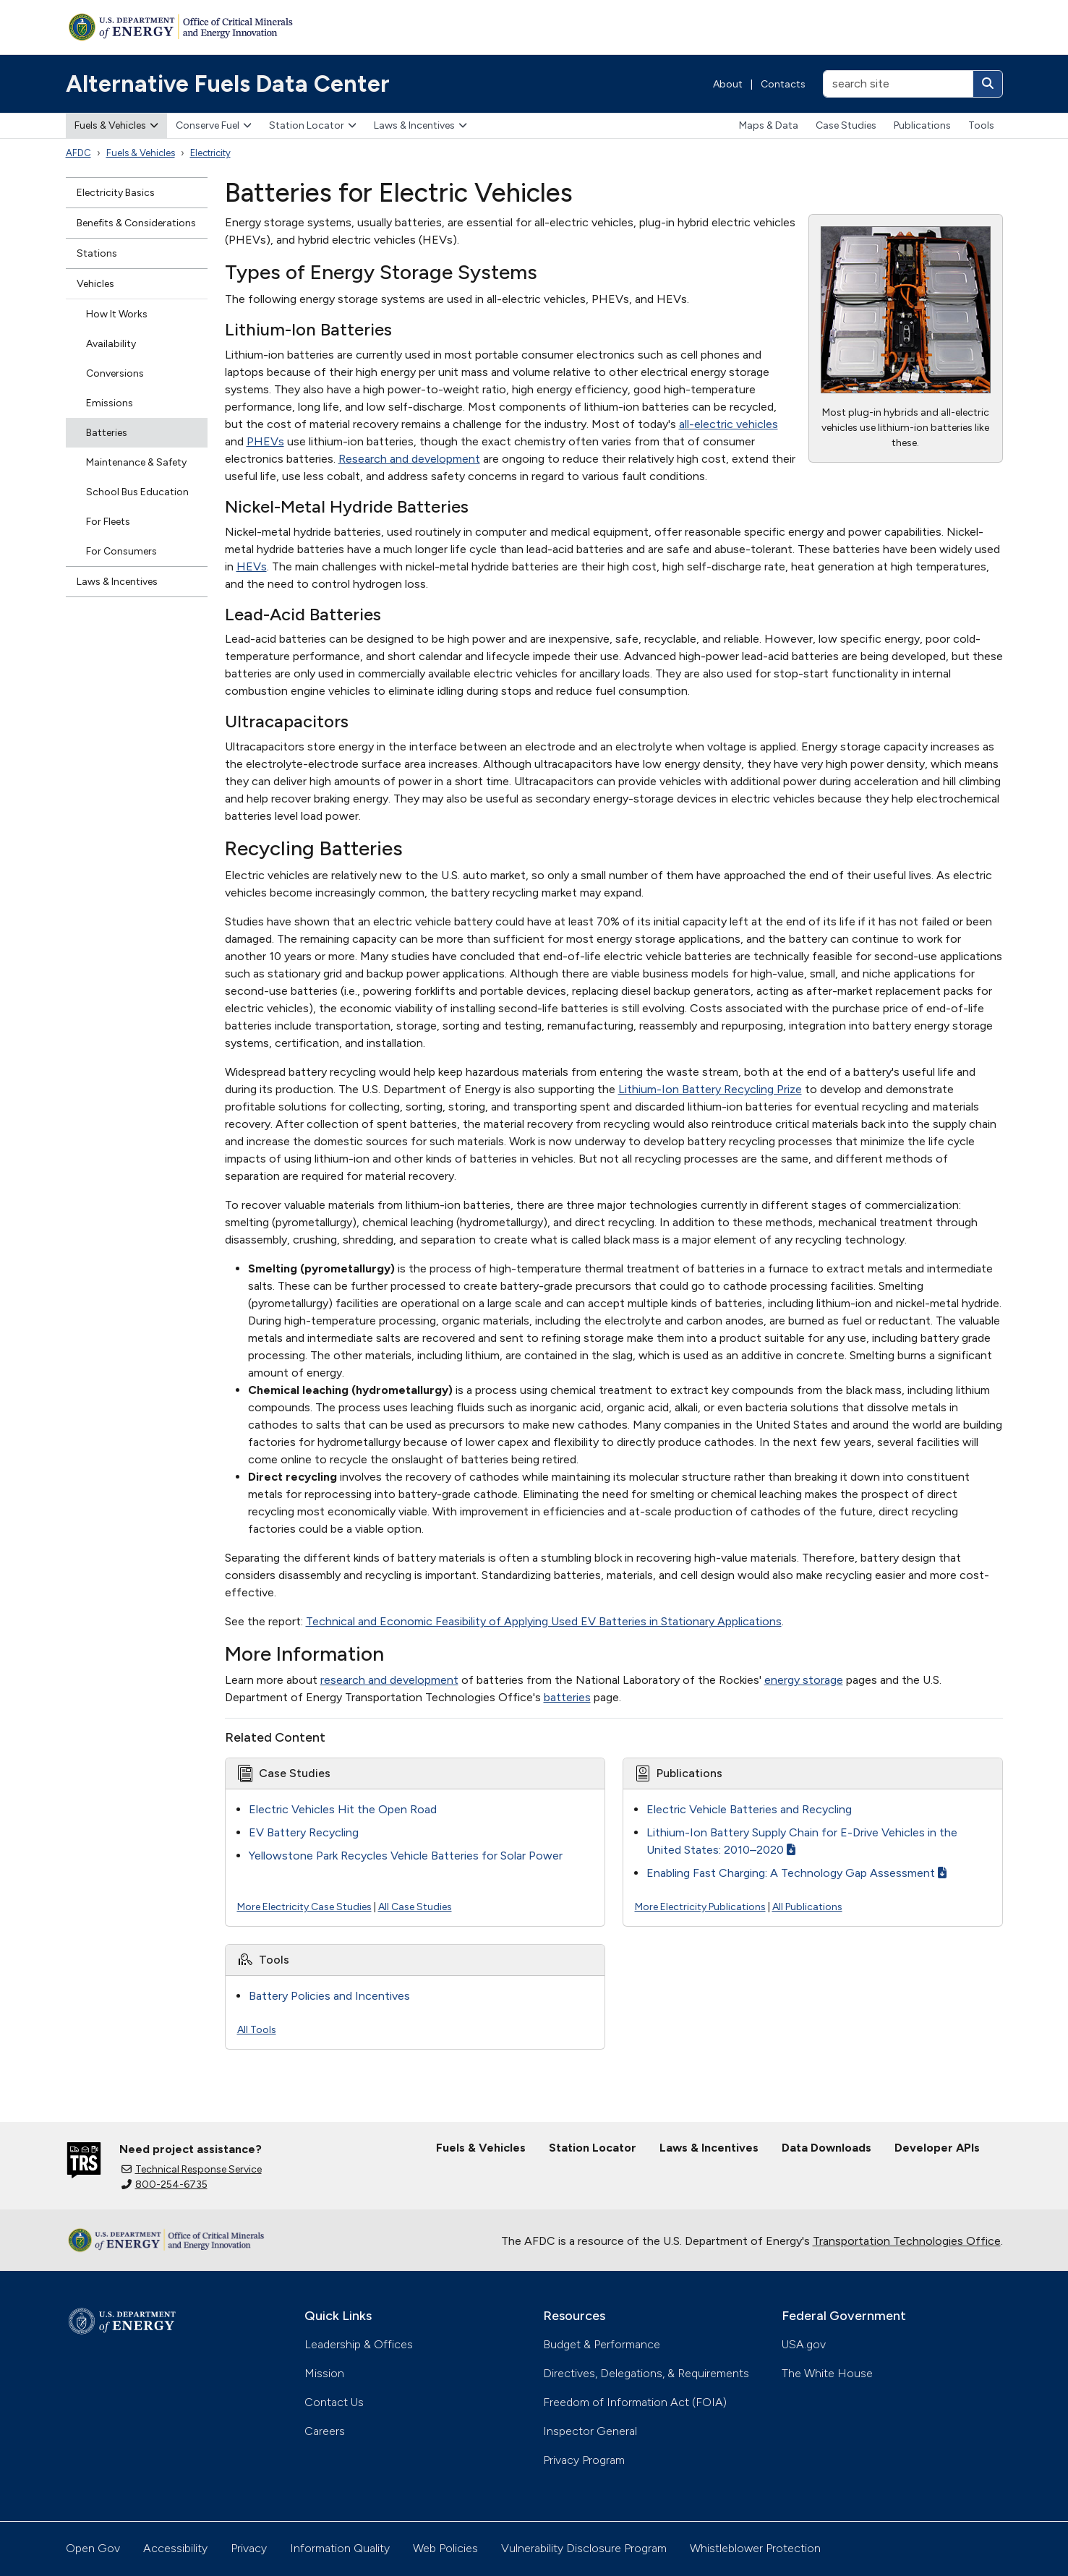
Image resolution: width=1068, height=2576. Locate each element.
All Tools (256, 2030)
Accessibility (175, 2548)
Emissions (109, 403)
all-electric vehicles (728, 424)
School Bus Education (137, 492)
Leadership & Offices (358, 2344)
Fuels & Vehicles (116, 125)
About (728, 84)
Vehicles (95, 284)
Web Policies (445, 2548)
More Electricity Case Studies (304, 1907)
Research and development (409, 459)
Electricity (210, 152)
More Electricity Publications (700, 1907)
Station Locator (312, 125)
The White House (827, 2373)
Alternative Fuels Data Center (228, 84)
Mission (324, 2373)
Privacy (249, 2548)
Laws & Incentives (420, 125)
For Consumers (121, 551)
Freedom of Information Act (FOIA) (635, 2402)
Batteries (106, 433)
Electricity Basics (116, 193)
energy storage (803, 1680)
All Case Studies (415, 1907)
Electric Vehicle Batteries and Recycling (749, 1809)
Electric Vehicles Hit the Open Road (343, 1809)
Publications (922, 125)
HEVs (251, 566)
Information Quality (340, 2548)
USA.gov (804, 2344)
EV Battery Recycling (304, 1832)
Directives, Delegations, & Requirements (646, 2373)
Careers (324, 2431)
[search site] (898, 84)
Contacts (783, 84)
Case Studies (846, 125)
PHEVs (265, 441)
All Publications (807, 1907)
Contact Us (334, 2402)
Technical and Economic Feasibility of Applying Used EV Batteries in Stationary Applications (544, 1621)
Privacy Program (584, 2460)
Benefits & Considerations (136, 223)
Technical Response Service (191, 2169)
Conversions (115, 373)
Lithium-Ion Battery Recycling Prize (710, 1089)
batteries (567, 1697)
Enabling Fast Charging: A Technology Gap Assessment (796, 1873)
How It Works (117, 314)
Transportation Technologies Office (907, 2241)
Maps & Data (768, 125)
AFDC (78, 152)
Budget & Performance (601, 2344)
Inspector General (590, 2431)
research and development (389, 1680)
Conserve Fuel (214, 125)
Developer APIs (937, 2147)
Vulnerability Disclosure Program (584, 2548)
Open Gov (93, 2548)
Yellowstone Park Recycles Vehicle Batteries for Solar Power (406, 1855)
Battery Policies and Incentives (329, 1996)
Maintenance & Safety (136, 462)
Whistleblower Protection (755, 2548)
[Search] (988, 84)
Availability (111, 344)
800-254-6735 (164, 2184)
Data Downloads (826, 2147)
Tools (981, 125)
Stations (97, 253)
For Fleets (108, 521)
